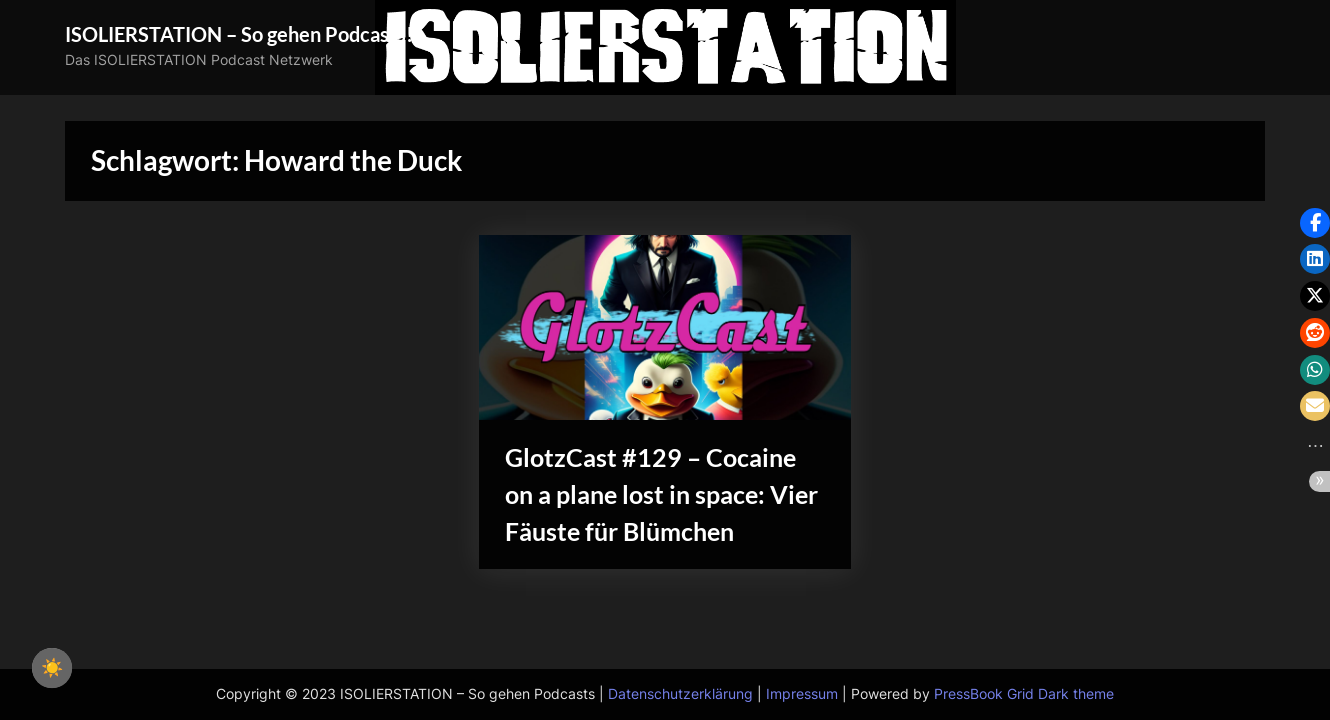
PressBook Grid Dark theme (1024, 694)
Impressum (802, 694)
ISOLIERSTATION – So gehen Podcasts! (239, 34)
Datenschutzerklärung (680, 694)
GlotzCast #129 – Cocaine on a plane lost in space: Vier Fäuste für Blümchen (661, 494)
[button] (1315, 223)
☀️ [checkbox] (52, 668)
